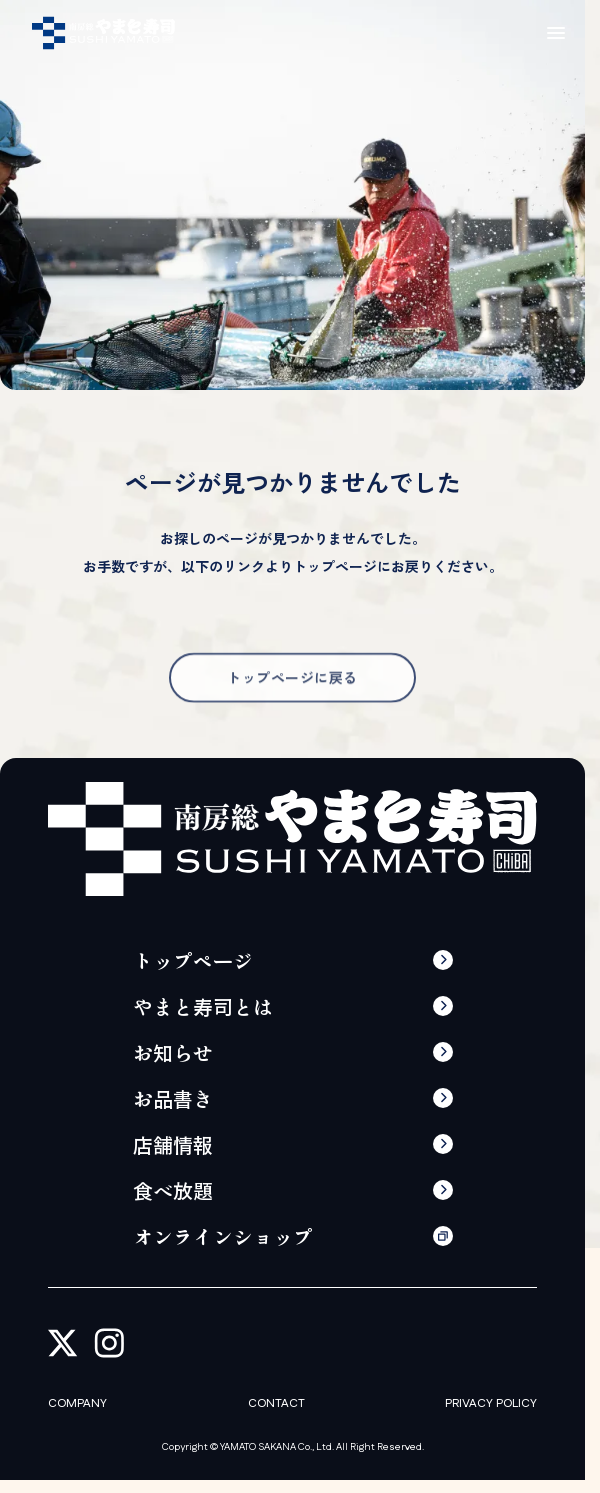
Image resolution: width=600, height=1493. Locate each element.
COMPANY (77, 1404)
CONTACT (276, 1404)
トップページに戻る (292, 696)
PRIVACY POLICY (491, 1404)
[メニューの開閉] (556, 33)
